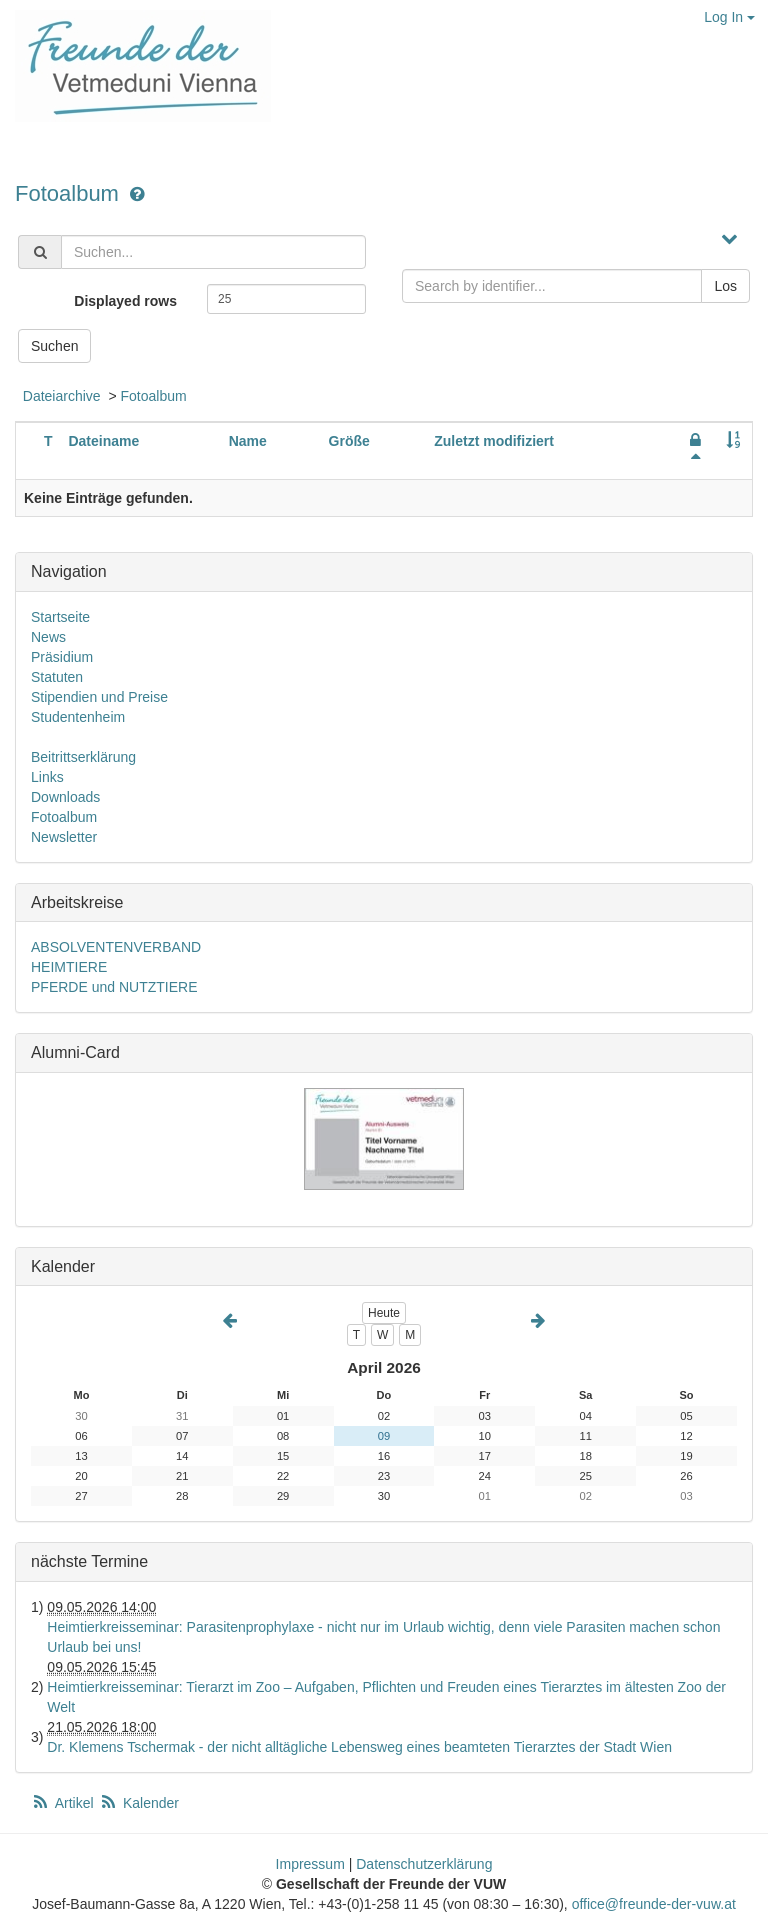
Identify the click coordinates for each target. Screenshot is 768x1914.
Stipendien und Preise (99, 697)
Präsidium (62, 657)
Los (725, 286)
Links (47, 777)
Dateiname (103, 441)
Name (248, 441)
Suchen (54, 346)
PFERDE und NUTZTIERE (114, 987)
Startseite (60, 617)
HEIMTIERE (69, 967)
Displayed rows (125, 301)
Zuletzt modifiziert (494, 441)
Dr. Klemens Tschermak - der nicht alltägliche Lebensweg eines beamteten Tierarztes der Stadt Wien (359, 1747)
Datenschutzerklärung (424, 1864)
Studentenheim (78, 717)
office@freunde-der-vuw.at (654, 1904)
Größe (349, 441)
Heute (384, 1313)
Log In (729, 17)
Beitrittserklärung (83, 757)
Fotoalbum (70, 193)
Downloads (65, 797)
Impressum (310, 1864)
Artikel (64, 1803)
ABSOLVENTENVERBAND (116, 947)
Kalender (139, 1803)
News (48, 637)
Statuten (57, 677)
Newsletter (64, 837)
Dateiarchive (62, 396)
